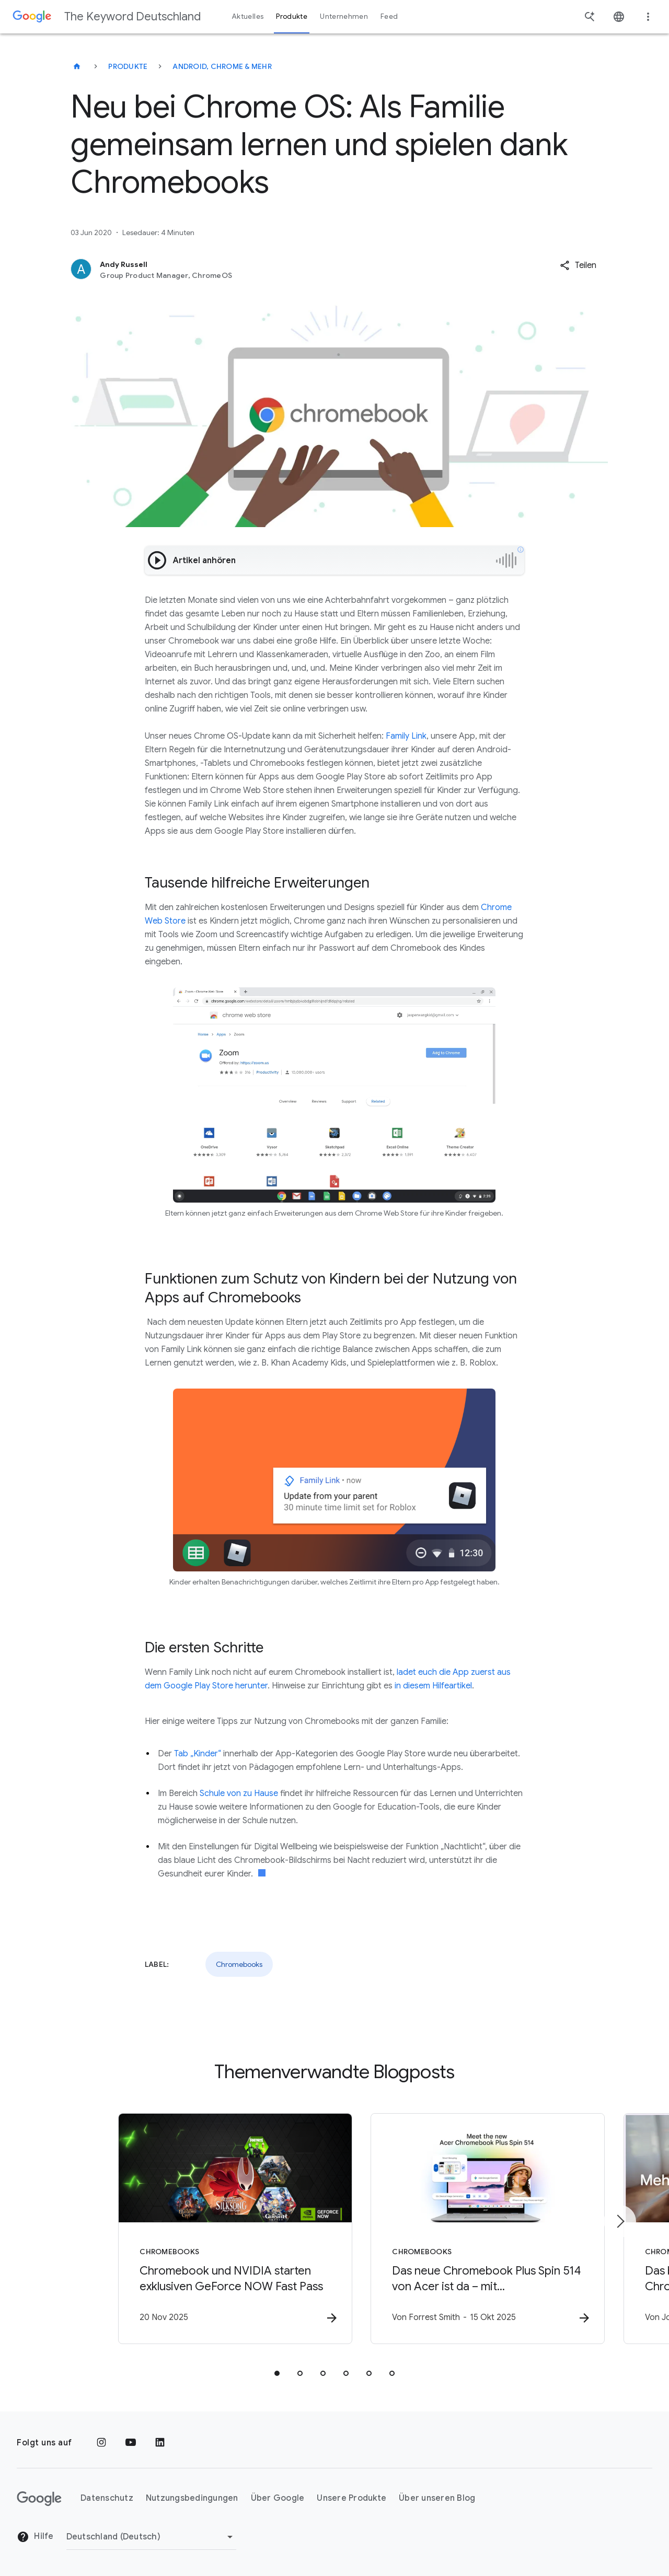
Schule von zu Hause (239, 1793)
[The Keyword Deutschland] (76, 66)
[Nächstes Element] (620, 2221)
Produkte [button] (291, 16)
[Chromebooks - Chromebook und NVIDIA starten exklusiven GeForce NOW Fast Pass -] (198, 2229)
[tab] (277, 2373)
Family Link (406, 736)
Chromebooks (239, 1964)
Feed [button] (389, 16)
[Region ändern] (151, 2536)
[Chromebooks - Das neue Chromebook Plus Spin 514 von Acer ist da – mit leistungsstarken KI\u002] (471, 2229)
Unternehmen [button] (344, 16)
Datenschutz (106, 2498)
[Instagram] (101, 2442)
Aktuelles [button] (247, 16)
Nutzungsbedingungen (192, 2498)
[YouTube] (130, 2442)
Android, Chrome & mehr (222, 66)
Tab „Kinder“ (197, 1754)
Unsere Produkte (351, 2498)
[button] (578, 265)
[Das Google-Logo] (39, 2498)
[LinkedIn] (159, 2442)
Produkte (127, 66)
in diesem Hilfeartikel (433, 1686)
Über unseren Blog (437, 2498)
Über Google (278, 2498)
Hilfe (35, 2537)
